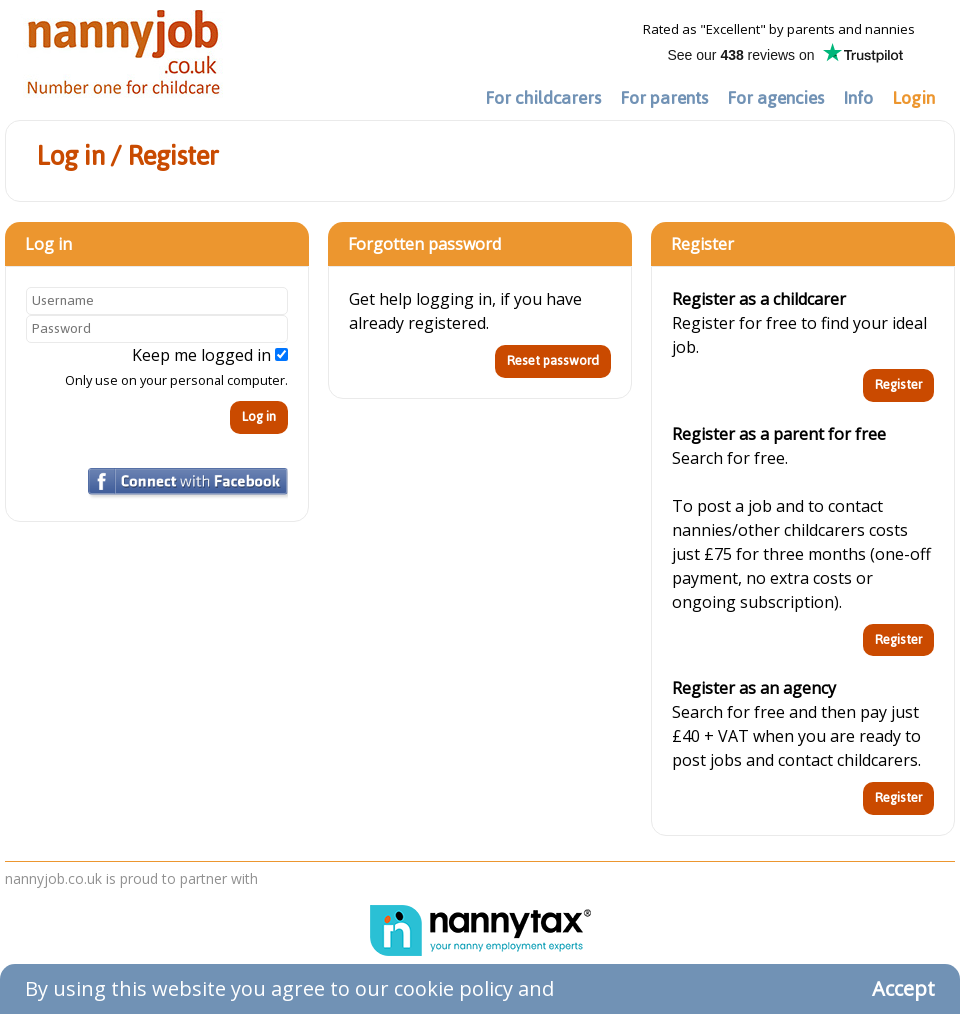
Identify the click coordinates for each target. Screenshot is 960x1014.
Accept (903, 988)
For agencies (775, 98)
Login (913, 98)
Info (858, 98)
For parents (664, 98)
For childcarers (543, 98)
